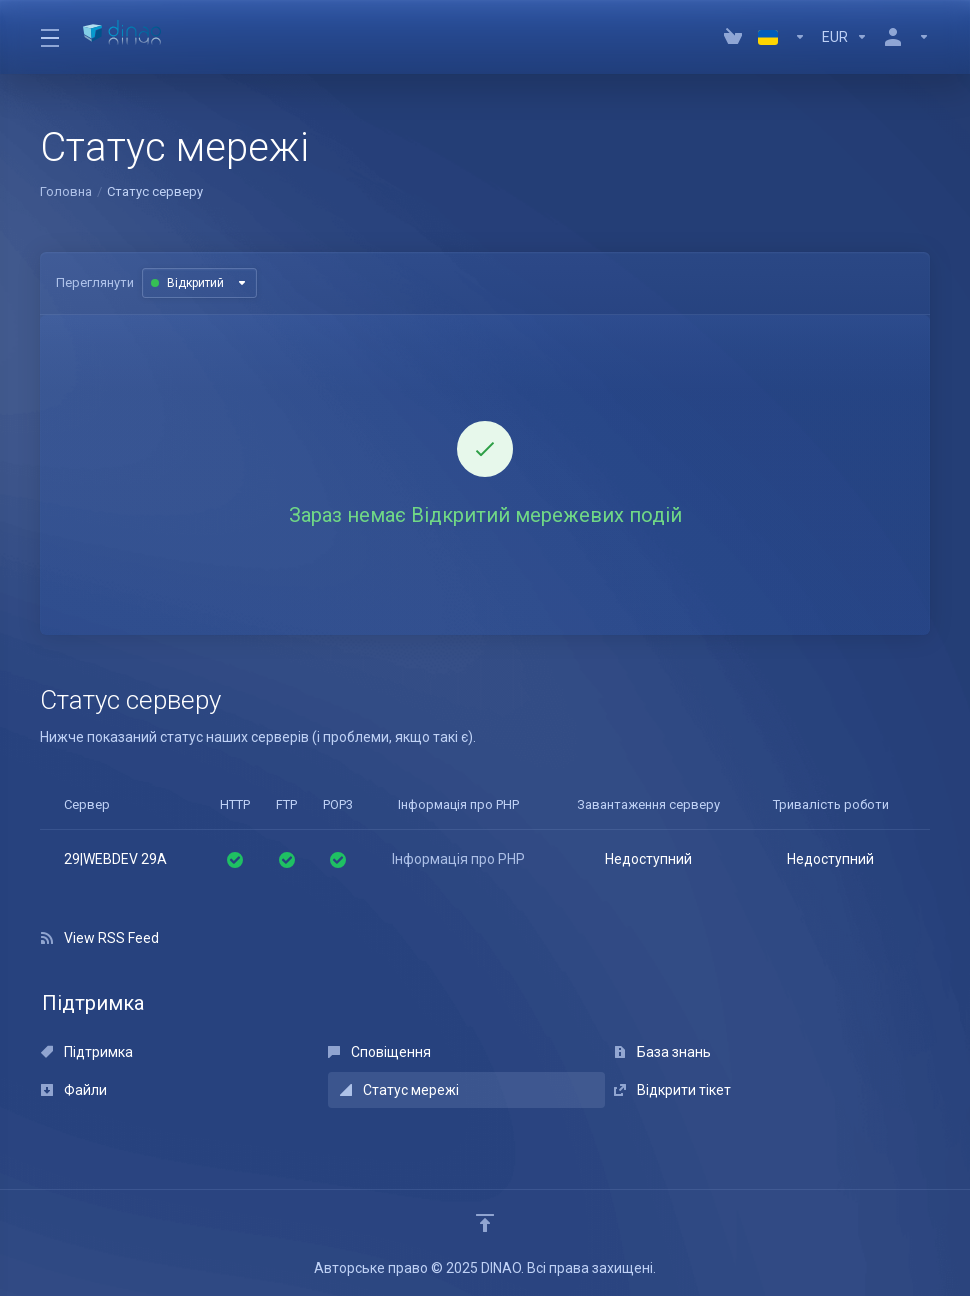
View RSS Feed (100, 938)
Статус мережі (399, 1090)
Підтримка (87, 1052)
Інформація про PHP (458, 859)
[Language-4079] (782, 37)
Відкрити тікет (672, 1090)
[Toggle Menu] (49, 37)
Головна (66, 191)
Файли (74, 1090)
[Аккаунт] (903, 37)
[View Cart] (733, 37)
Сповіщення (379, 1052)
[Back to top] (485, 1223)
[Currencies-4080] (845, 37)
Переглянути (95, 282)
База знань (662, 1052)
